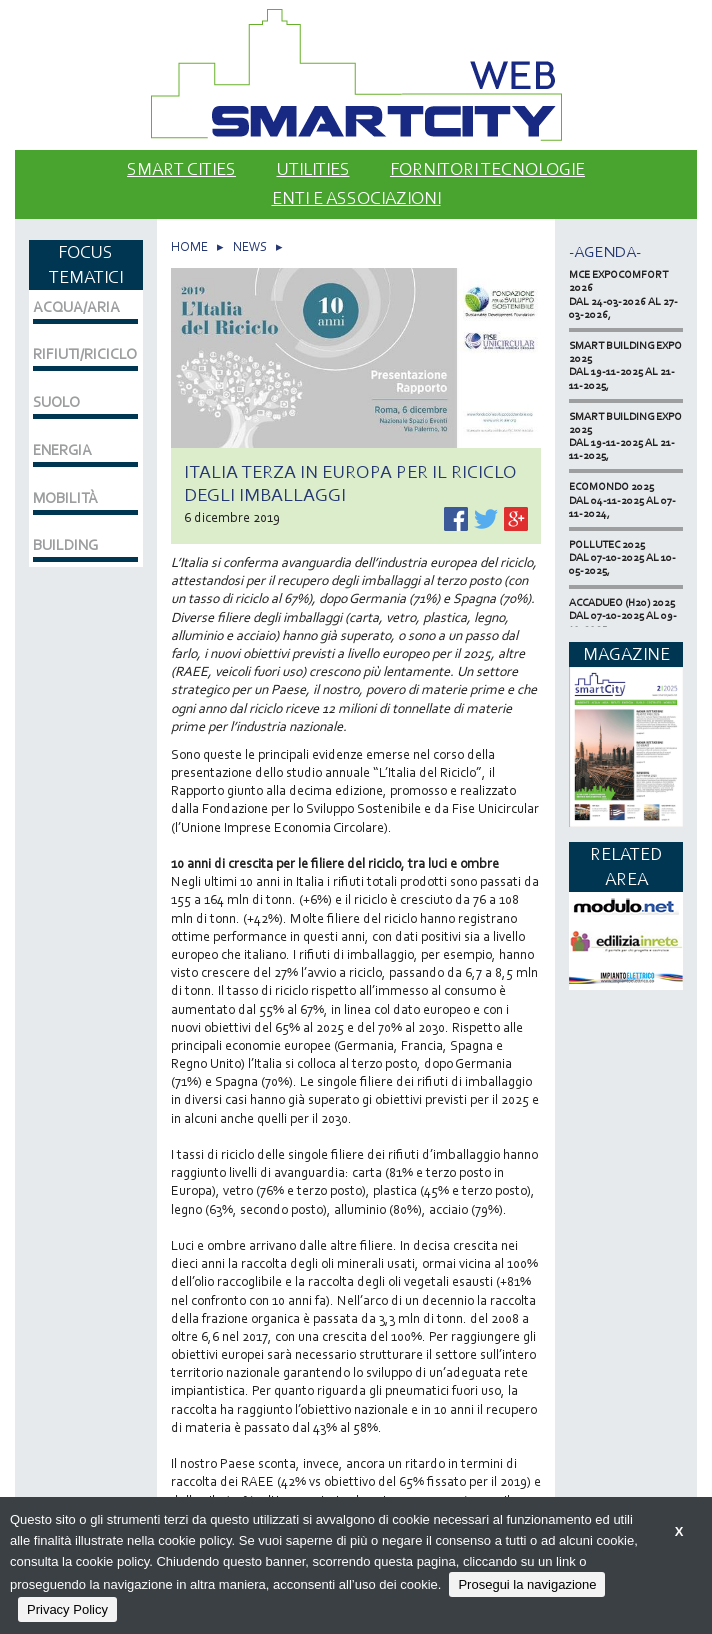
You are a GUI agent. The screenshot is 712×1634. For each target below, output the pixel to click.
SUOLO (56, 402)
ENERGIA (62, 450)
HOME (189, 246)
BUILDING (65, 545)
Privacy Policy (67, 1609)
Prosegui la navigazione (527, 1584)
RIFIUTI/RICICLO (85, 354)
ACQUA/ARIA (76, 307)
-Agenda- (605, 251)
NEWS (250, 246)
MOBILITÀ (65, 498)
